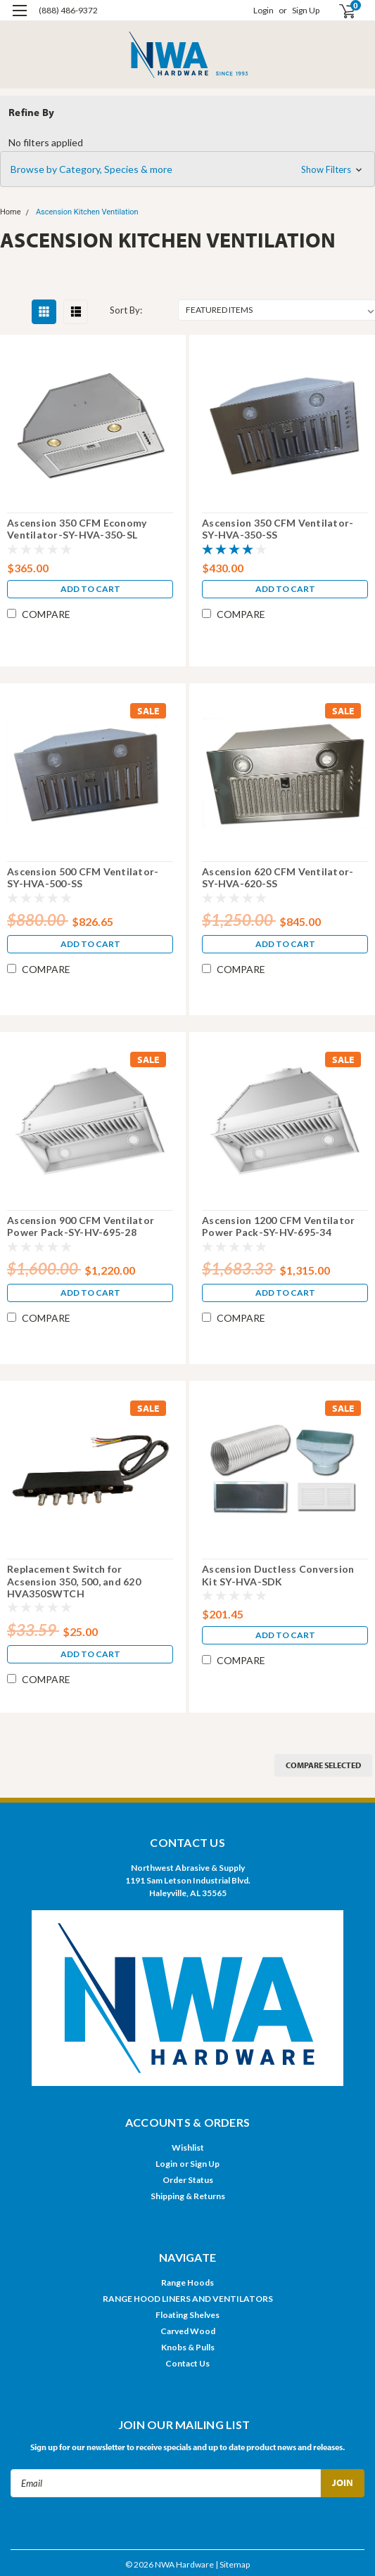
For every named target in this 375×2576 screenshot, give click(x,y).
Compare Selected (323, 1765)
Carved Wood (187, 2331)
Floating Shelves (187, 2315)
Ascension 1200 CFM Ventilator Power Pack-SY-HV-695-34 (278, 1226)
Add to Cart (90, 589)
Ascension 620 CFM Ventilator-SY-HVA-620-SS (277, 877)
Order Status (188, 2180)
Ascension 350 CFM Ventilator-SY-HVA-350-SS (277, 529)
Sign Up (305, 10)
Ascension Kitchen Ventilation (87, 212)
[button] (187, 169)
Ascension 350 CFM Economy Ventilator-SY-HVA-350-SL (76, 529)
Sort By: (126, 310)
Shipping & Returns (188, 2196)
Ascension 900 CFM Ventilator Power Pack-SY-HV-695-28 (80, 1226)
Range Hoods (187, 2282)
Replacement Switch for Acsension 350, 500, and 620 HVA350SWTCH (74, 1581)
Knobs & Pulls (188, 2347)
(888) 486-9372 (68, 10)
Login (263, 10)
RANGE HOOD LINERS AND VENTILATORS (188, 2298)
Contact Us (187, 2363)
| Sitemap (232, 2564)
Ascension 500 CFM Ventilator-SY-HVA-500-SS (82, 877)
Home (10, 212)
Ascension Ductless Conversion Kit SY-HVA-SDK (278, 1575)
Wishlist (188, 2147)
